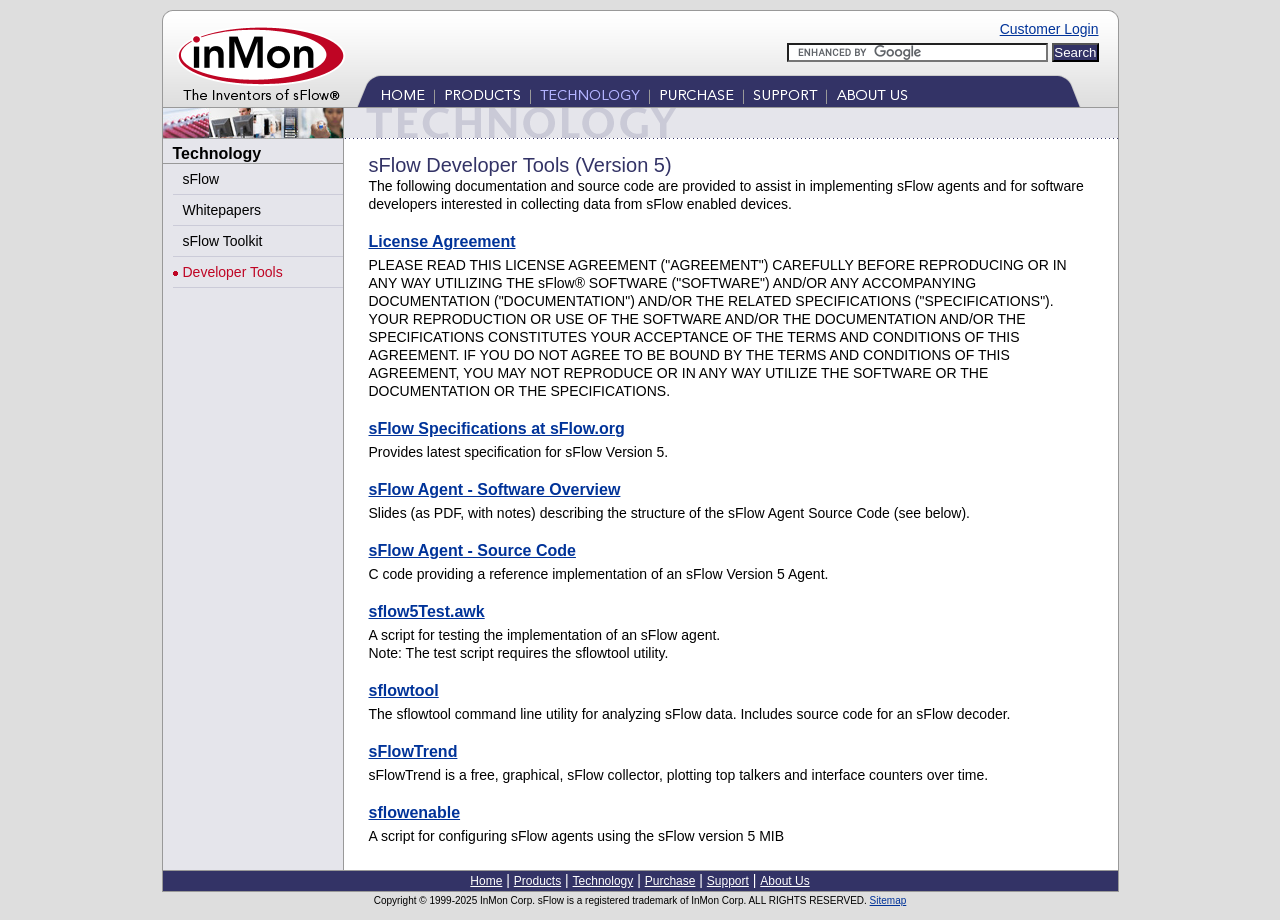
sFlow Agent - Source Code (472, 550)
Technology (590, 95)
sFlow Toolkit (223, 241)
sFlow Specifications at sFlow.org (497, 428)
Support (785, 95)
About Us (870, 95)
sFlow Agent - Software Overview (495, 489)
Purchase (697, 95)
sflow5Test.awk (427, 611)
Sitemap (888, 900)
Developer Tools (233, 272)
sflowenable (415, 812)
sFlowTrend (413, 751)
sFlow (201, 179)
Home (404, 95)
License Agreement (442, 241)
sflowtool (404, 690)
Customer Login (1049, 29)
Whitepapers (222, 210)
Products (483, 95)
